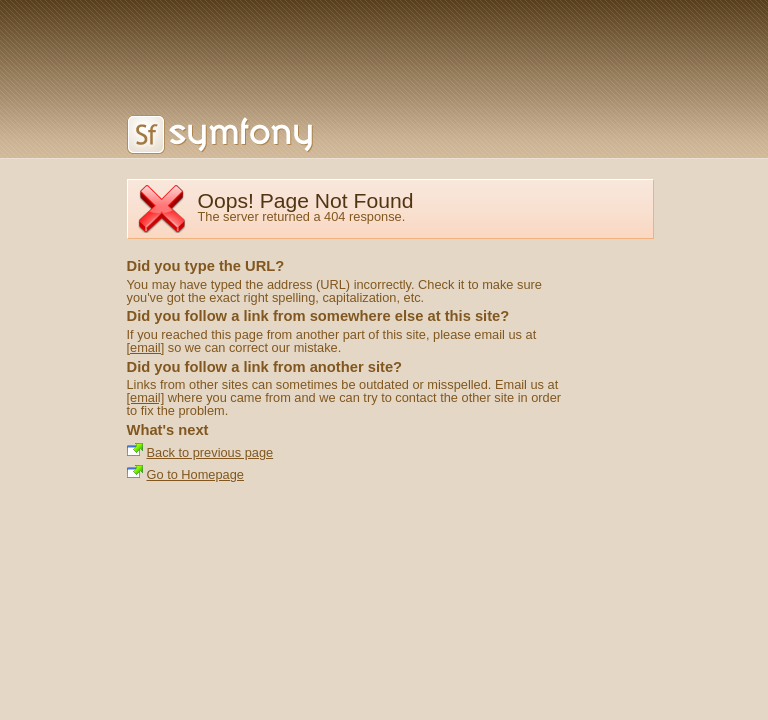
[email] (146, 347)
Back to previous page (210, 452)
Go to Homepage (195, 474)
